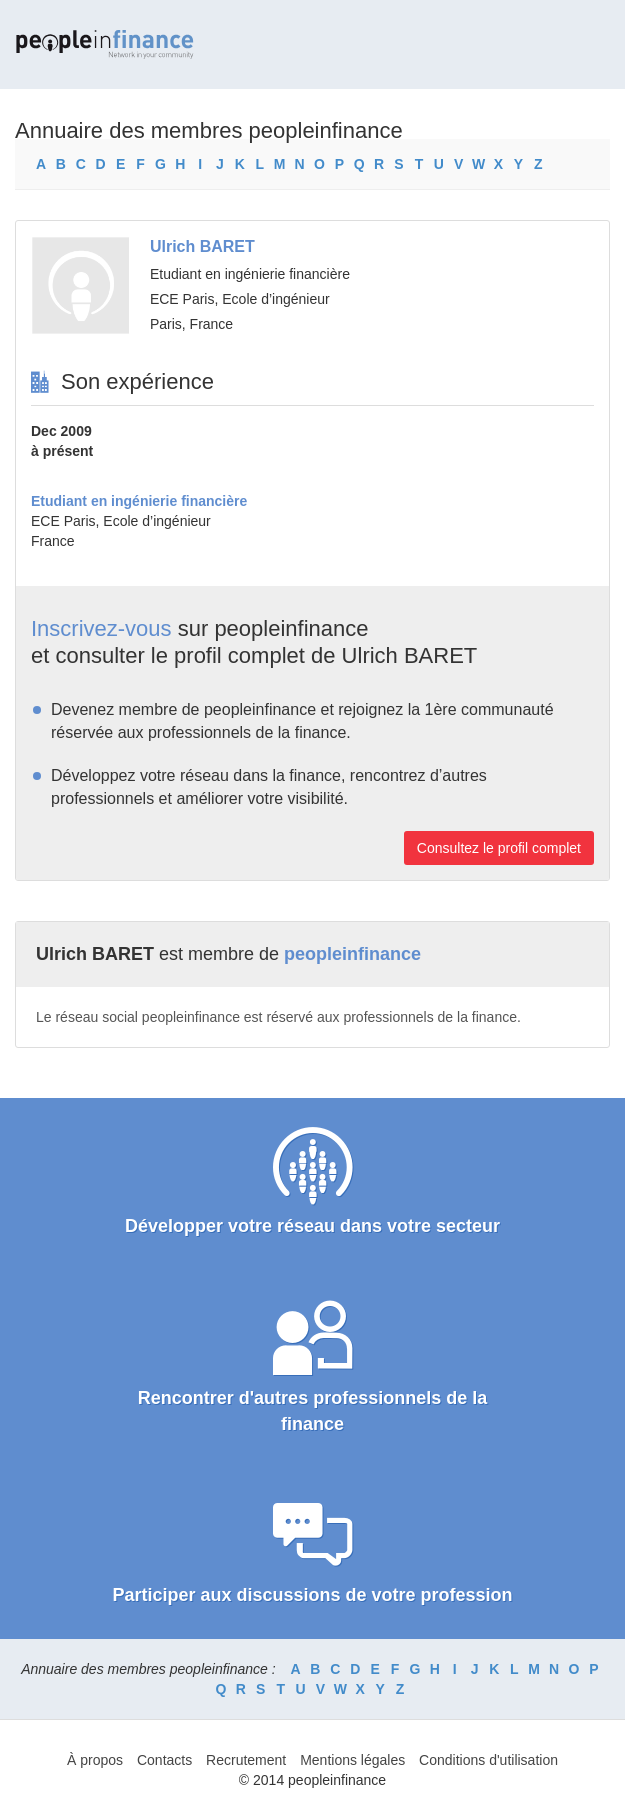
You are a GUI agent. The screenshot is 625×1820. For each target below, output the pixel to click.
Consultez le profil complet (499, 848)
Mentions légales (352, 1760)
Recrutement (246, 1760)
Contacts (164, 1760)
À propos (95, 1760)
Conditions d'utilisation (488, 1760)
